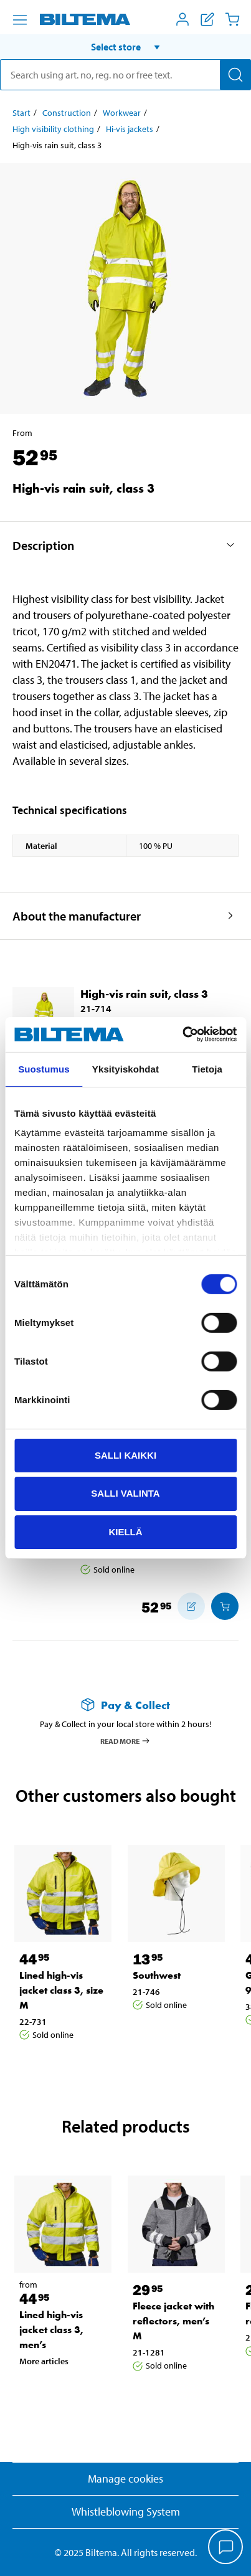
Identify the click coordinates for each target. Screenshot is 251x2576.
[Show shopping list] (207, 19)
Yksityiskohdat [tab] (125, 1068)
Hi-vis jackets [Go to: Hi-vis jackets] (129, 129)
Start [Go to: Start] (21, 112)
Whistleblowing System (126, 2511)
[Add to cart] (225, 1606)
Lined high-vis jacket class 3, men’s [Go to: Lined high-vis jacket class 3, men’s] (51, 2329)
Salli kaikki (125, 1454)
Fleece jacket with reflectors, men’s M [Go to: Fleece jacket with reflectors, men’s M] (173, 2320)
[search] (125, 74)
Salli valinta (125, 1493)
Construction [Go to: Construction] (66, 112)
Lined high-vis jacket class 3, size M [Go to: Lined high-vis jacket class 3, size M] (61, 1990)
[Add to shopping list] (191, 1606)
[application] (226, 2548)
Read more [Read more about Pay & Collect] (125, 1741)
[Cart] (232, 19)
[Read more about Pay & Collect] (125, 1705)
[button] (125, 46)
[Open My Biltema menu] (182, 19)
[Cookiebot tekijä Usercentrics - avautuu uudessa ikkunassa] (182, 1034)
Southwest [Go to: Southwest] (157, 1975)
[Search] (235, 74)
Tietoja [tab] (207, 1068)
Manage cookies (125, 2478)
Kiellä (125, 1532)
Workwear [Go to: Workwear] (122, 112)
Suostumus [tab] (44, 1068)
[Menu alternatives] (20, 20)
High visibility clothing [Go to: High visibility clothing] (53, 129)
